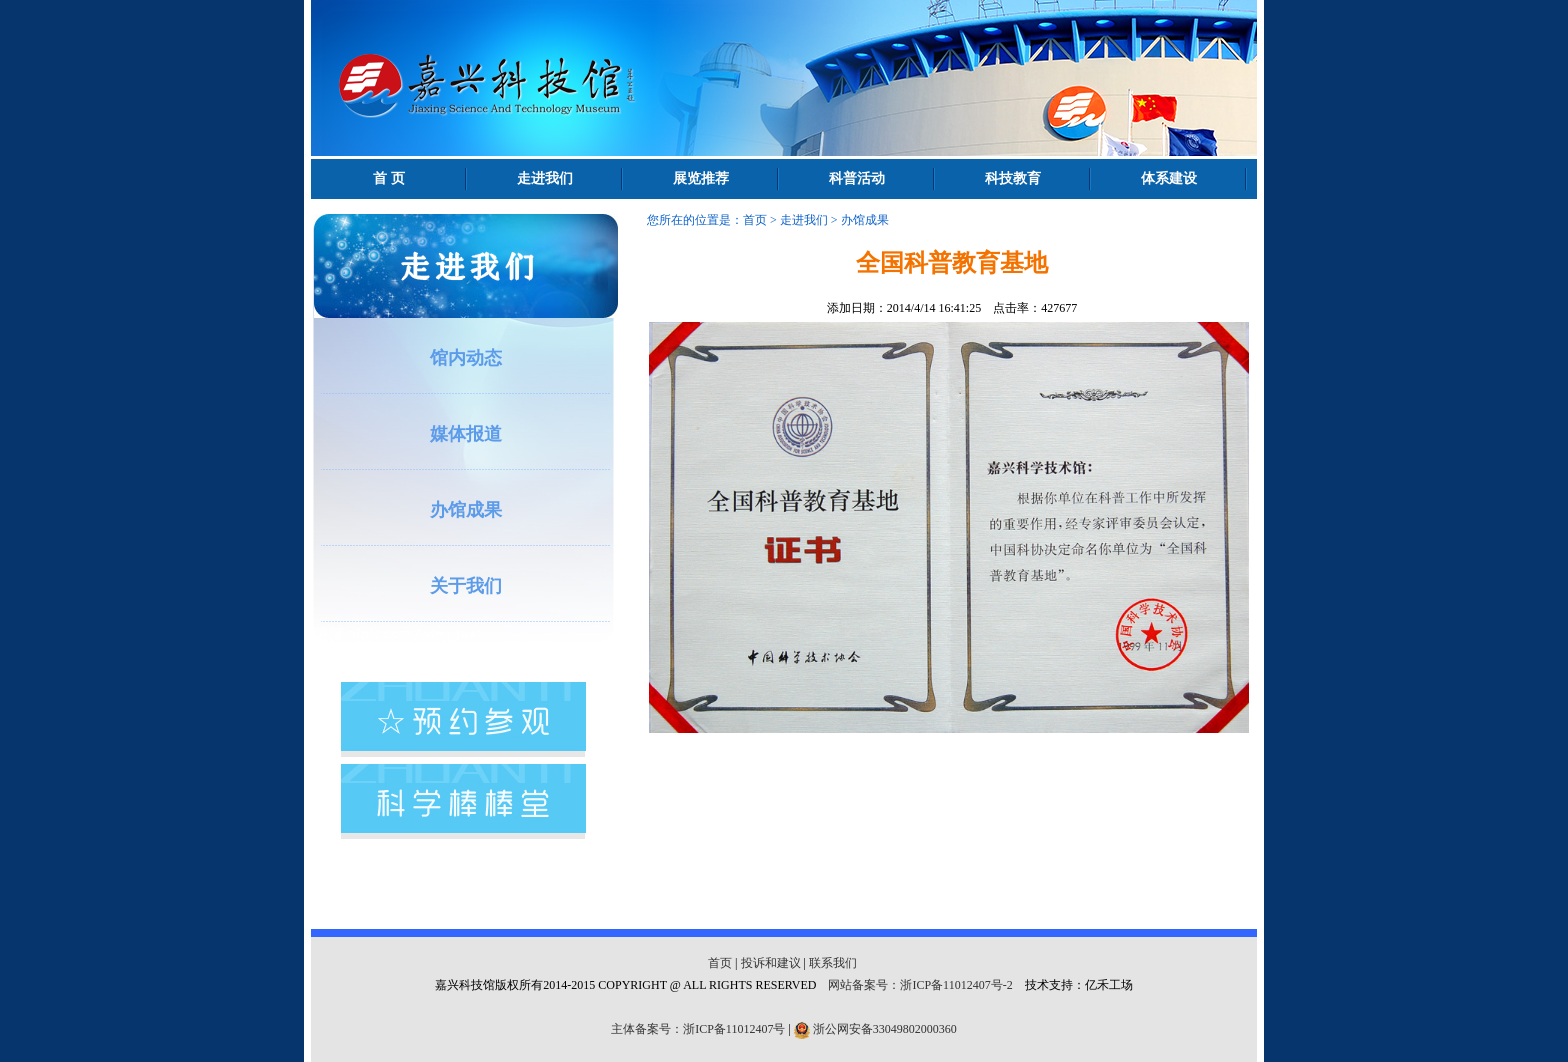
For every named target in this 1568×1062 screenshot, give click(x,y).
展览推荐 (701, 178)
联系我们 (833, 963)
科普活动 (857, 178)
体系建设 (1169, 178)
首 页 (389, 178)
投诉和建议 (771, 963)
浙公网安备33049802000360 (885, 1029)
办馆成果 (865, 220)
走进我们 (545, 178)
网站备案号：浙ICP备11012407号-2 (920, 985)
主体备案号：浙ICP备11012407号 (698, 1029)
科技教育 (1013, 178)
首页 (755, 220)
